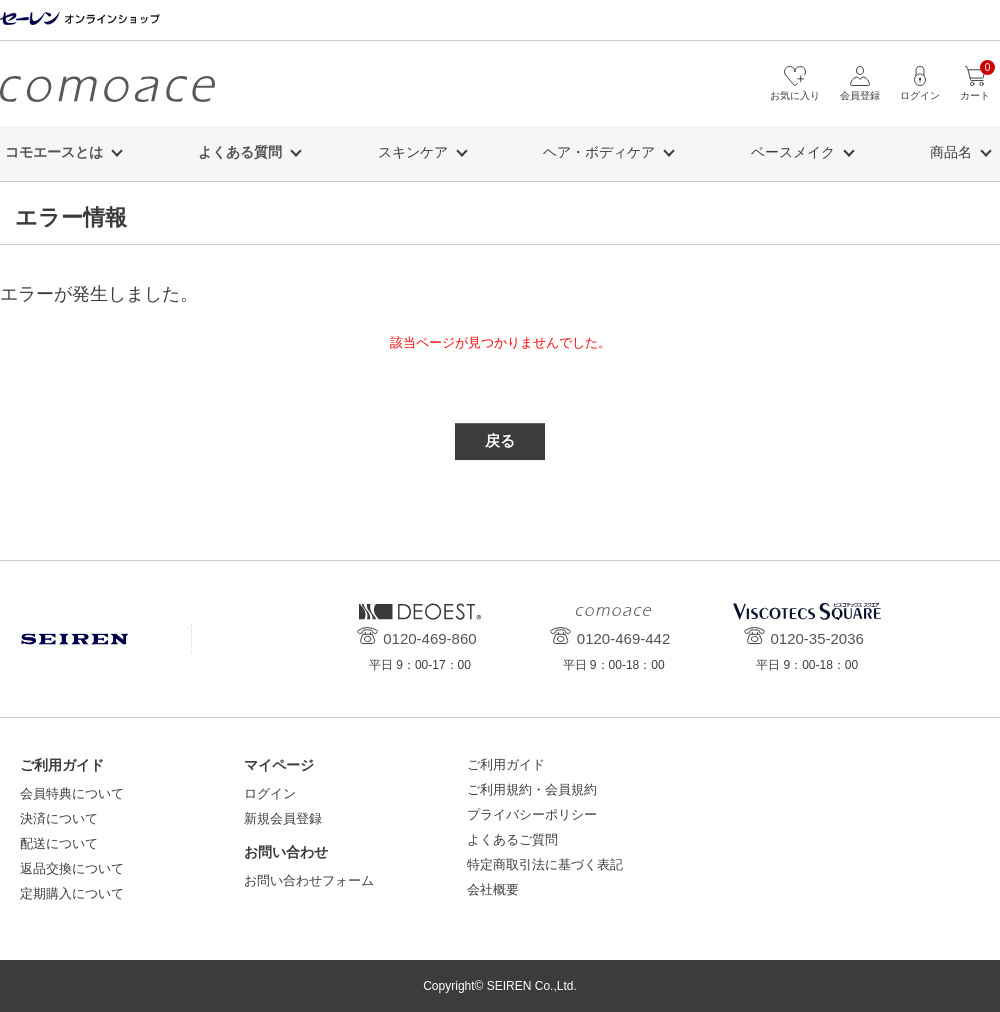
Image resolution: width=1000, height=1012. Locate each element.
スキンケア (413, 152)
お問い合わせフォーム (309, 880)
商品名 (951, 152)
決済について (59, 818)
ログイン (270, 793)
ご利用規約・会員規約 (532, 789)
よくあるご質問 (512, 839)
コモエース (107, 88)
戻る (500, 440)
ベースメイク (793, 152)
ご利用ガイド (506, 764)
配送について (59, 843)
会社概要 (493, 889)
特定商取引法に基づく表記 (545, 864)
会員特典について (72, 793)
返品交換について (72, 868)
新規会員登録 (283, 818)
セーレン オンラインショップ (80, 19)
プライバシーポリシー (532, 814)
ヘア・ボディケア (599, 152)
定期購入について (72, 893)
